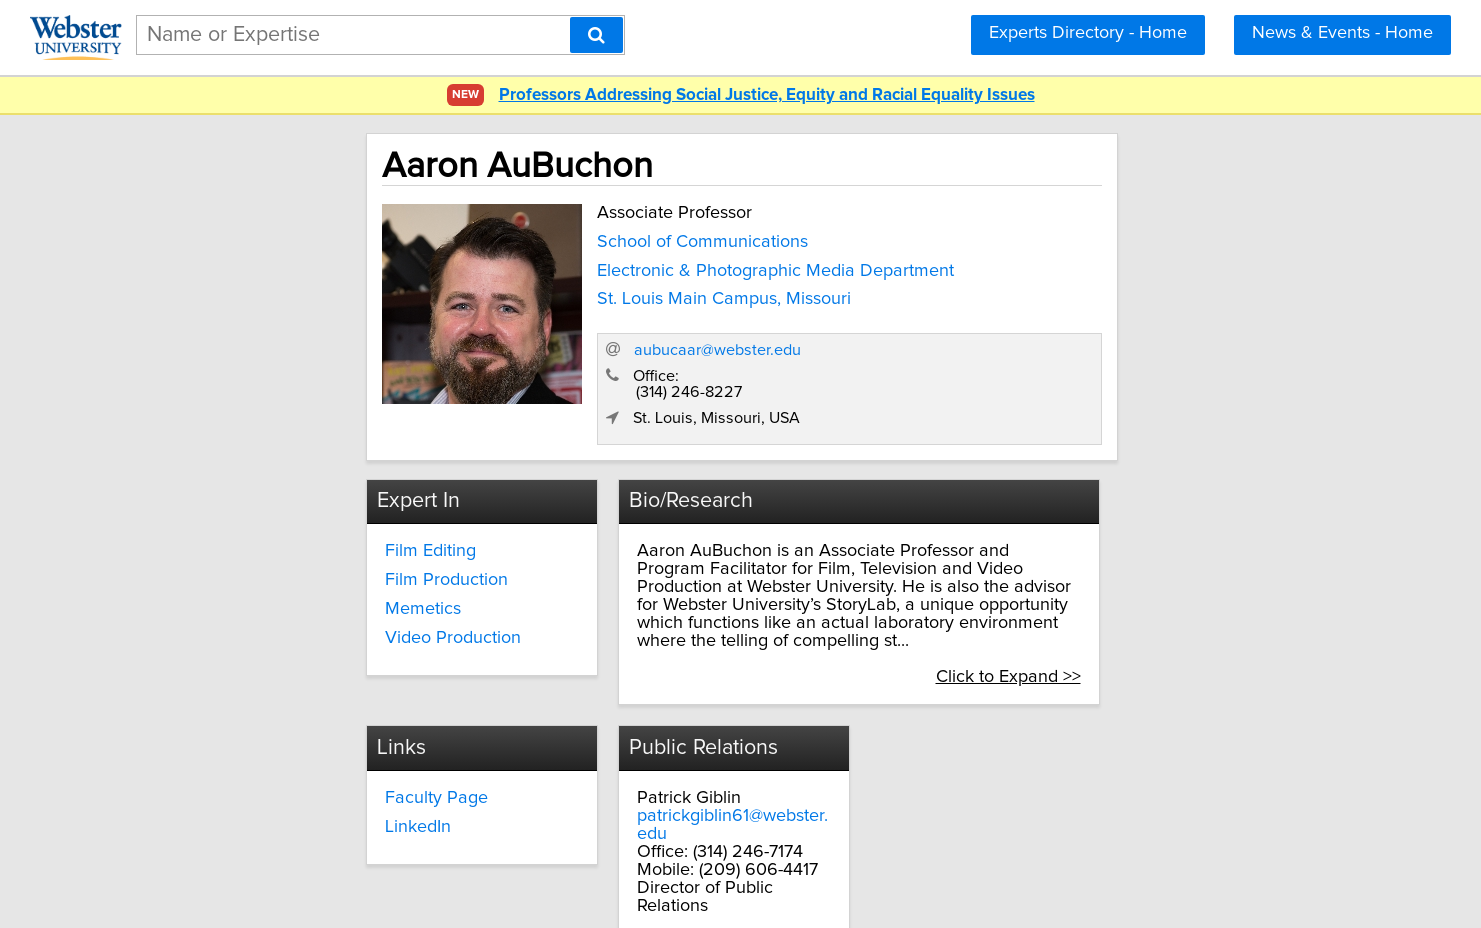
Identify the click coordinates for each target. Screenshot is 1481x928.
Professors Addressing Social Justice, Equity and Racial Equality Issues (767, 95)
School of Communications (549, 237)
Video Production (310, 590)
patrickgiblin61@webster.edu (1015, 733)
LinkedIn (606, 744)
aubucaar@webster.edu (1049, 301)
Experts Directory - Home (1088, 33)
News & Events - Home (1342, 33)
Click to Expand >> (1166, 594)
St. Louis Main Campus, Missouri (571, 295)
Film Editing (287, 504)
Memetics (280, 562)
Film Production (303, 533)
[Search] (596, 35)
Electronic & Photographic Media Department (622, 266)
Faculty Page (624, 715)
